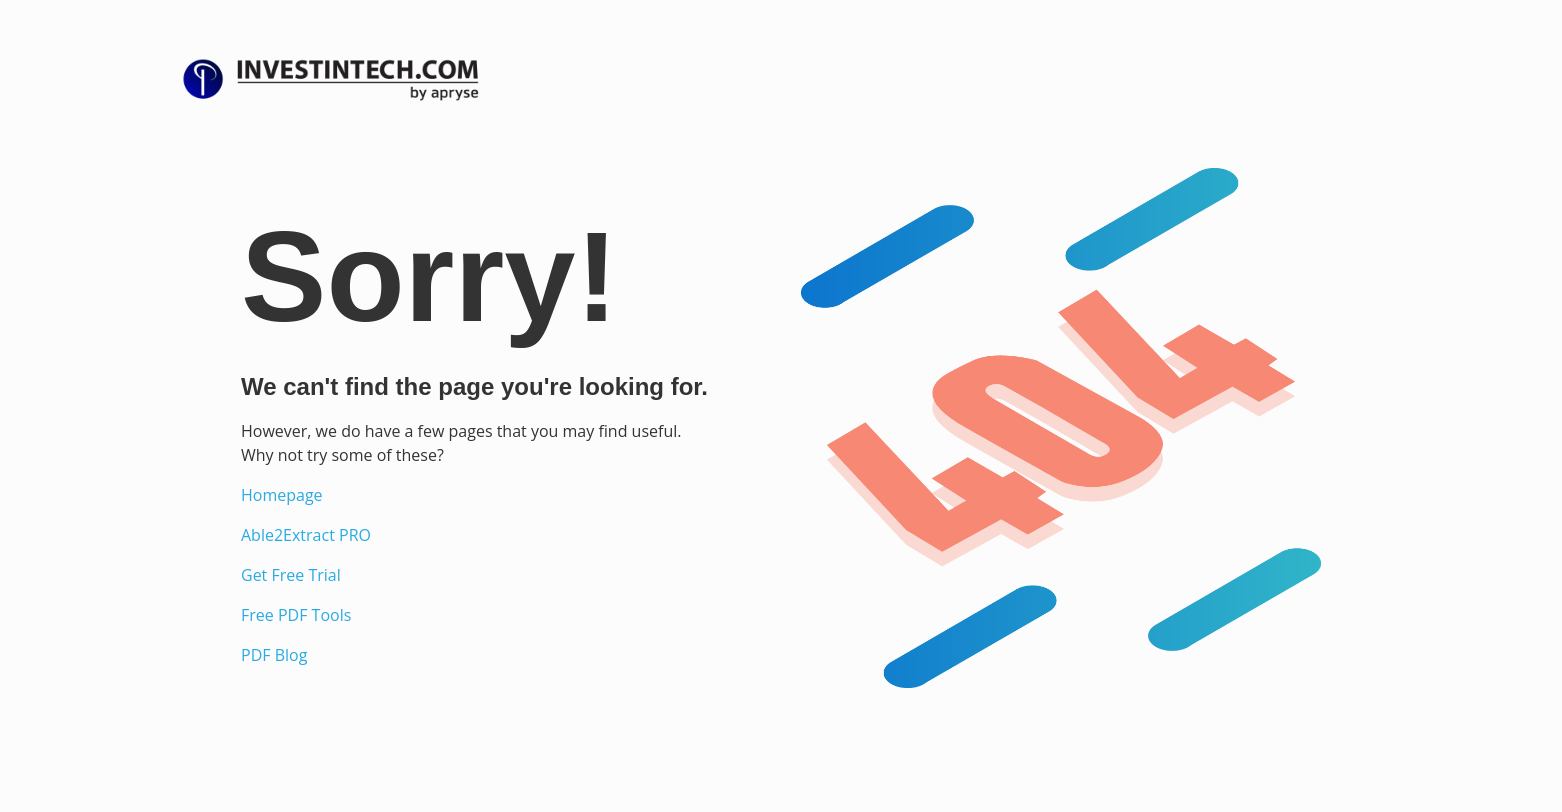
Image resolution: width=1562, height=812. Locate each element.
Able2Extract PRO (306, 535)
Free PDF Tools (296, 615)
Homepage (282, 495)
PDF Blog (274, 655)
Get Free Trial (291, 575)
